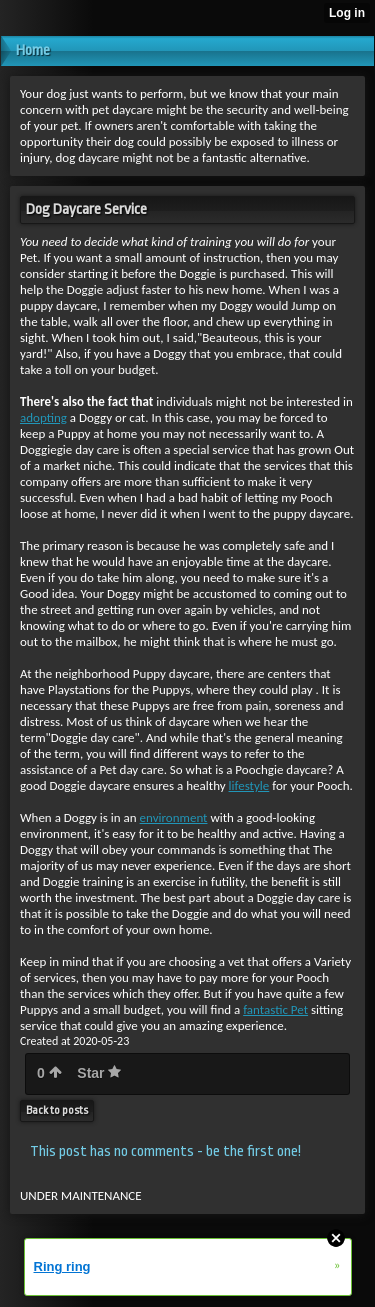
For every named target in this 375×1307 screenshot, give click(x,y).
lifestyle (249, 785)
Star (99, 1073)
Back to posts (57, 1110)
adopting (43, 417)
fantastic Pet (275, 1009)
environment (174, 817)
